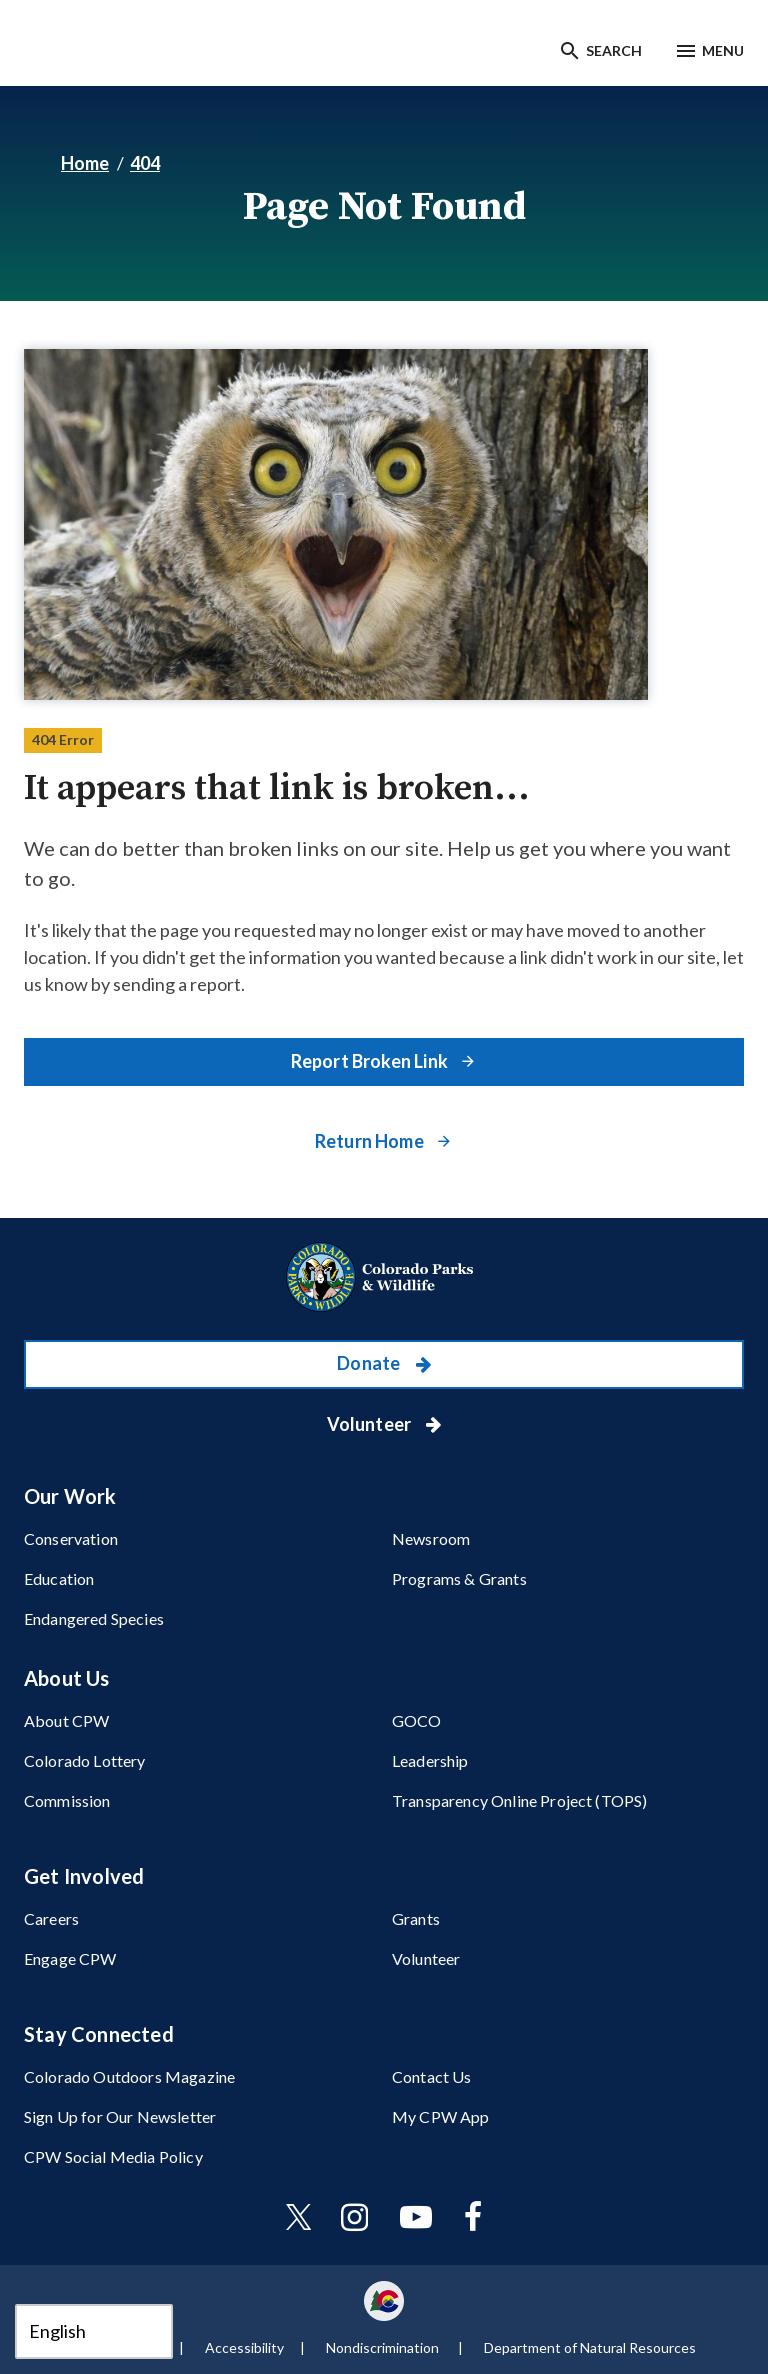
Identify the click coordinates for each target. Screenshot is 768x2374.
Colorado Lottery (85, 1760)
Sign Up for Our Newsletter (120, 2116)
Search (614, 50)
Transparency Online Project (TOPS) (519, 1800)
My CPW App (441, 2116)
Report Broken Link (371, 1061)
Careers (51, 1918)
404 (145, 163)
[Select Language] (94, 2331)
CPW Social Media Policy (113, 2156)
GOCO (417, 1720)
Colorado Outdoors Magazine (129, 2076)
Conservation (71, 1538)
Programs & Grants (459, 1578)
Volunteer (371, 1424)
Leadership (430, 1760)
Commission (67, 1800)
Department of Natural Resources (590, 2347)
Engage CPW (70, 1958)
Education (59, 1578)
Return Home (371, 1141)
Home (85, 163)
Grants (416, 1918)
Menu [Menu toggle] (723, 50)
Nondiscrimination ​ (384, 2347)
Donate (370, 1363)
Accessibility (244, 2347)
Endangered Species (94, 1618)
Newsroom (431, 1538)
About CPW (66, 1720)
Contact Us (432, 2076)
